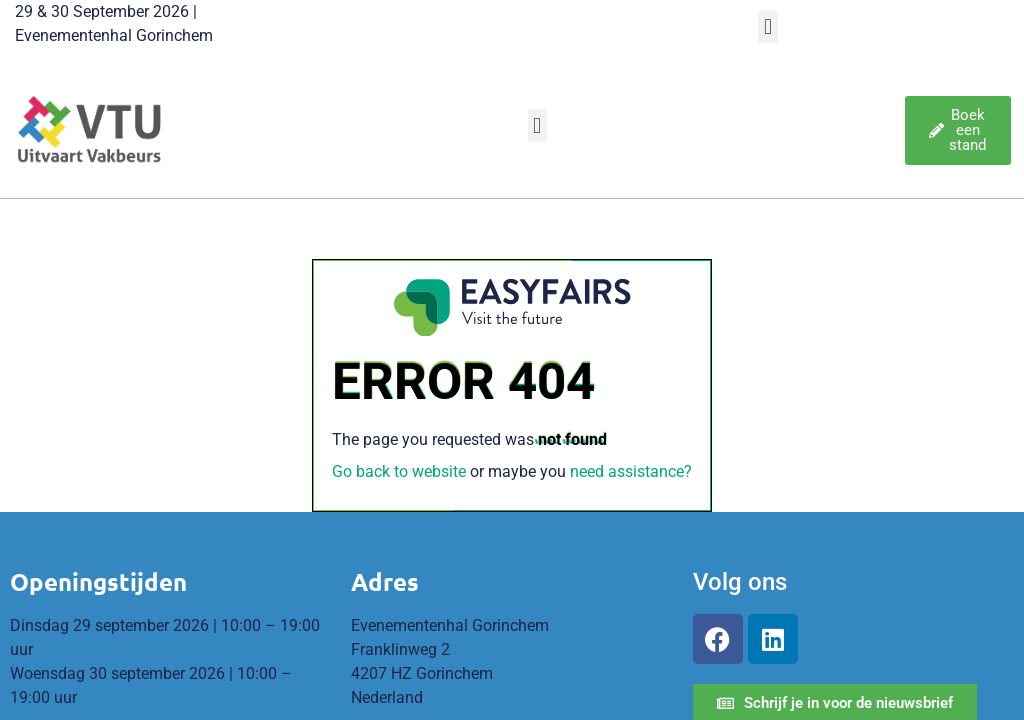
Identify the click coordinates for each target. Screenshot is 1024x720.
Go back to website (399, 471)
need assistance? (631, 471)
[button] (767, 26)
